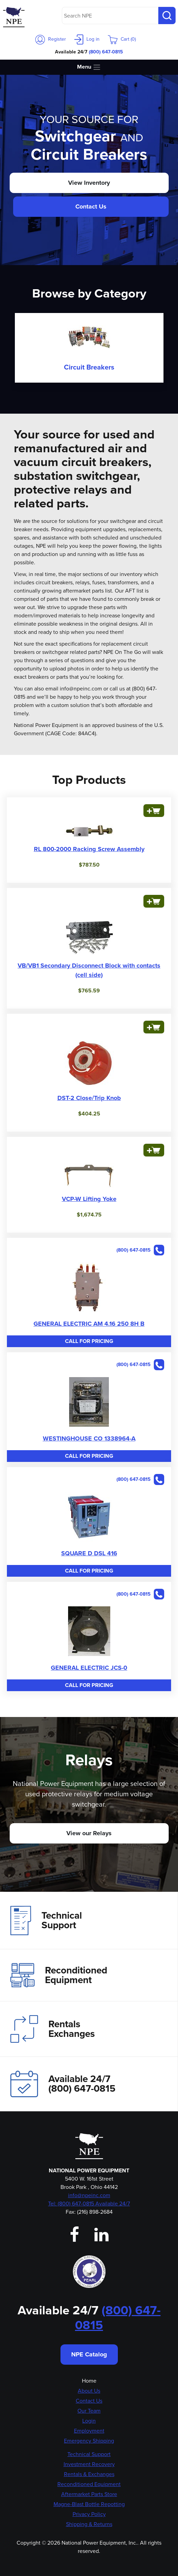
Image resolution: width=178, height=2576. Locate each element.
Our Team (89, 2411)
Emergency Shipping (89, 2441)
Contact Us (90, 206)
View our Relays (89, 1833)
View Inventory (89, 182)
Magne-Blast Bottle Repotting (89, 2504)
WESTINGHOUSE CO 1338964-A (89, 1438)
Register (50, 39)
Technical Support (46, 1920)
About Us (89, 2391)
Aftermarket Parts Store (89, 2494)
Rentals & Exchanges (89, 2474)
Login (89, 2421)
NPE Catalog (89, 2354)
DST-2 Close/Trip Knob (89, 1097)
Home (89, 2381)
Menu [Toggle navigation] (89, 67)
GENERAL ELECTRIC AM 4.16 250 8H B (89, 1323)
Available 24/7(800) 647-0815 (62, 2084)
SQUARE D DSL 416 (89, 1553)
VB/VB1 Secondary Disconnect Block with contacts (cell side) (89, 970)
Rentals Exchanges (52, 2029)
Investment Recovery (89, 2464)
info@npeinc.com (89, 2195)
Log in (87, 39)
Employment (89, 2431)
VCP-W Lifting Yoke (89, 1198)
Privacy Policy (89, 2514)
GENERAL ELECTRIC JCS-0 (89, 1667)
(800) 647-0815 (106, 51)
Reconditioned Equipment (58, 1975)
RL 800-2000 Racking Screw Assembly (89, 849)
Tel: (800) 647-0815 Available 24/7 (89, 2204)
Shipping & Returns (89, 2524)
